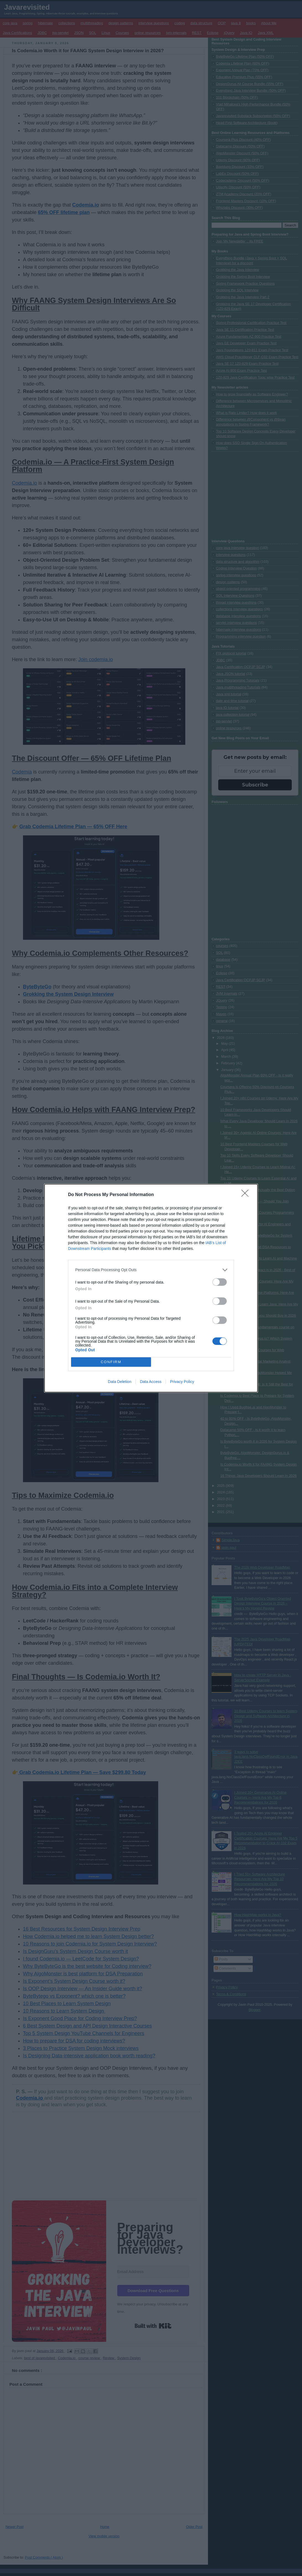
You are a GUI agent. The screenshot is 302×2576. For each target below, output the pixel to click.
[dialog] (151, 1288)
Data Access (151, 1381)
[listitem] (151, 1270)
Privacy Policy (182, 1381)
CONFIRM (111, 1362)
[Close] (246, 1195)
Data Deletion (119, 1381)
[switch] (219, 1282)
